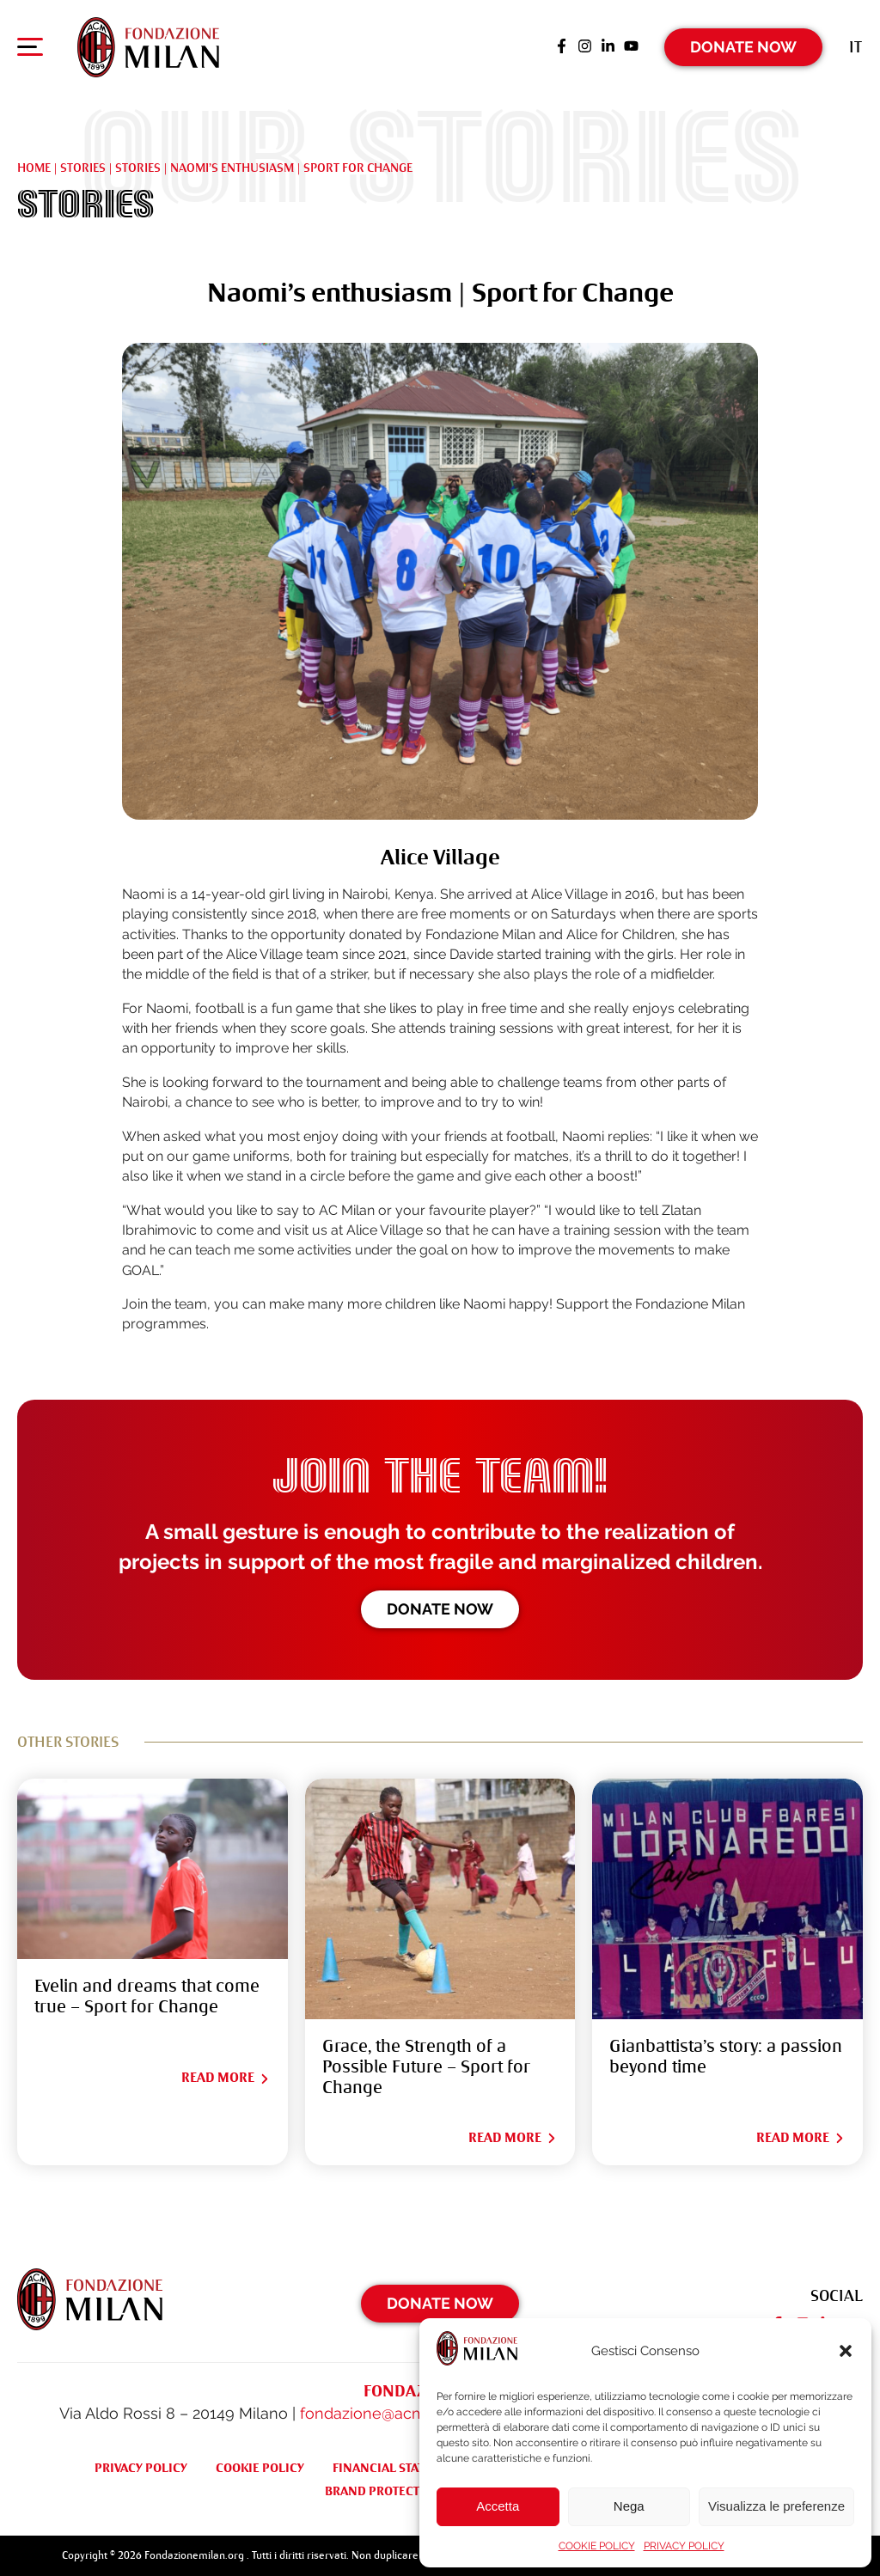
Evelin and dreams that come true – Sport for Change (147, 1996)
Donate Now (743, 47)
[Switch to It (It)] (855, 47)
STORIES (138, 167)
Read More (226, 2077)
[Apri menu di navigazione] (30, 51)
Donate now (440, 1609)
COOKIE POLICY (597, 2546)
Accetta (497, 2506)
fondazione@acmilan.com (393, 2413)
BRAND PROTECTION (383, 2491)
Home (34, 167)
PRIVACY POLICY (684, 2546)
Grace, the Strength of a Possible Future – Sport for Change (426, 2066)
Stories (83, 167)
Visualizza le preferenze (776, 2506)
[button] (845, 2350)
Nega (629, 2506)
